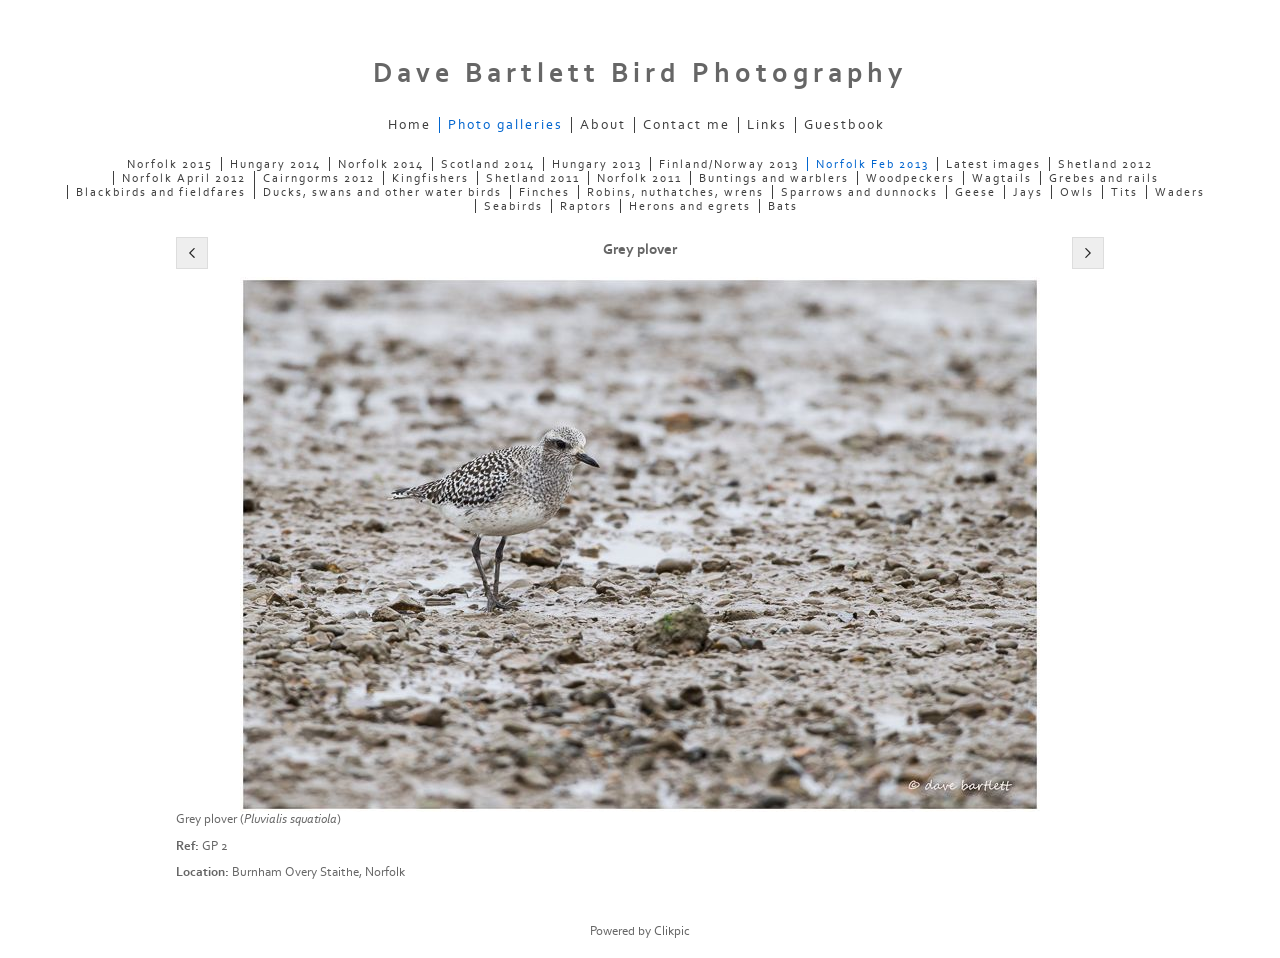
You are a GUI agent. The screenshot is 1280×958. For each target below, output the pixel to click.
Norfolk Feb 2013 (872, 164)
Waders (1180, 192)
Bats (783, 206)
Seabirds (513, 206)
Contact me (686, 125)
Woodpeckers (910, 178)
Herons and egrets (690, 206)
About (603, 125)
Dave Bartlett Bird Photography (640, 73)
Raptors (586, 206)
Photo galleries (505, 125)
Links (767, 125)
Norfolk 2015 (170, 164)
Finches (544, 192)
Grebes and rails (1104, 178)
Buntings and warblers (774, 178)
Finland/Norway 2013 (729, 164)
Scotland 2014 (488, 164)
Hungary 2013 (597, 164)
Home (409, 125)
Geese (975, 192)
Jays (1028, 192)
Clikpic (672, 931)
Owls (1077, 192)
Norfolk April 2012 (184, 178)
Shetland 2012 (1105, 164)
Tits (1124, 192)
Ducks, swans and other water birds (382, 192)
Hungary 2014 (275, 164)
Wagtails (1002, 178)
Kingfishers (430, 178)
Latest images (993, 164)
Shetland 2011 (533, 178)
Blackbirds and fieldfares (161, 192)
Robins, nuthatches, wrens (675, 192)
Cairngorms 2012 (319, 178)
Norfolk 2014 (381, 164)
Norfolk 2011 (639, 178)
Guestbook (844, 125)
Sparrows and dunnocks (859, 192)
